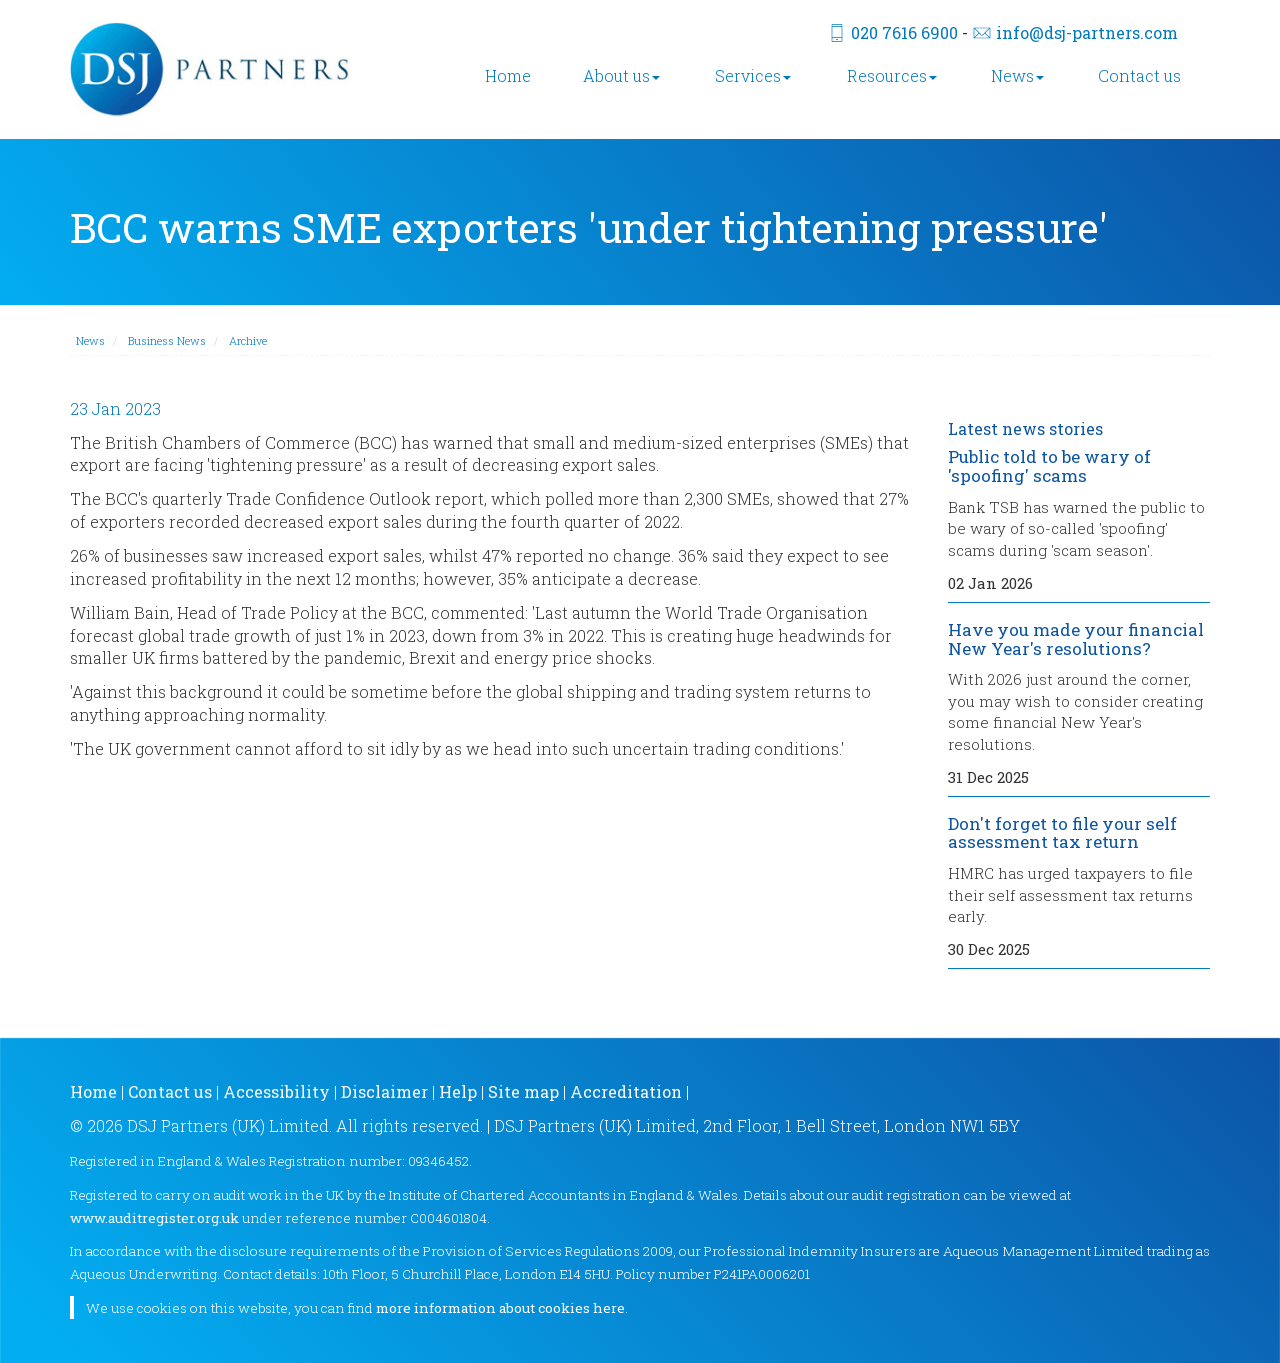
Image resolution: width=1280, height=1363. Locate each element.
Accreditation (626, 1091)
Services (753, 75)
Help (458, 1091)
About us (621, 75)
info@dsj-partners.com (1087, 32)
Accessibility (276, 1091)
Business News (167, 340)
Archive (248, 340)
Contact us (1139, 75)
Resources (892, 75)
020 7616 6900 (904, 32)
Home (508, 75)
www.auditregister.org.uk (154, 1218)
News (1017, 75)
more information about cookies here (500, 1308)
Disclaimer (384, 1091)
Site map (523, 1091)
